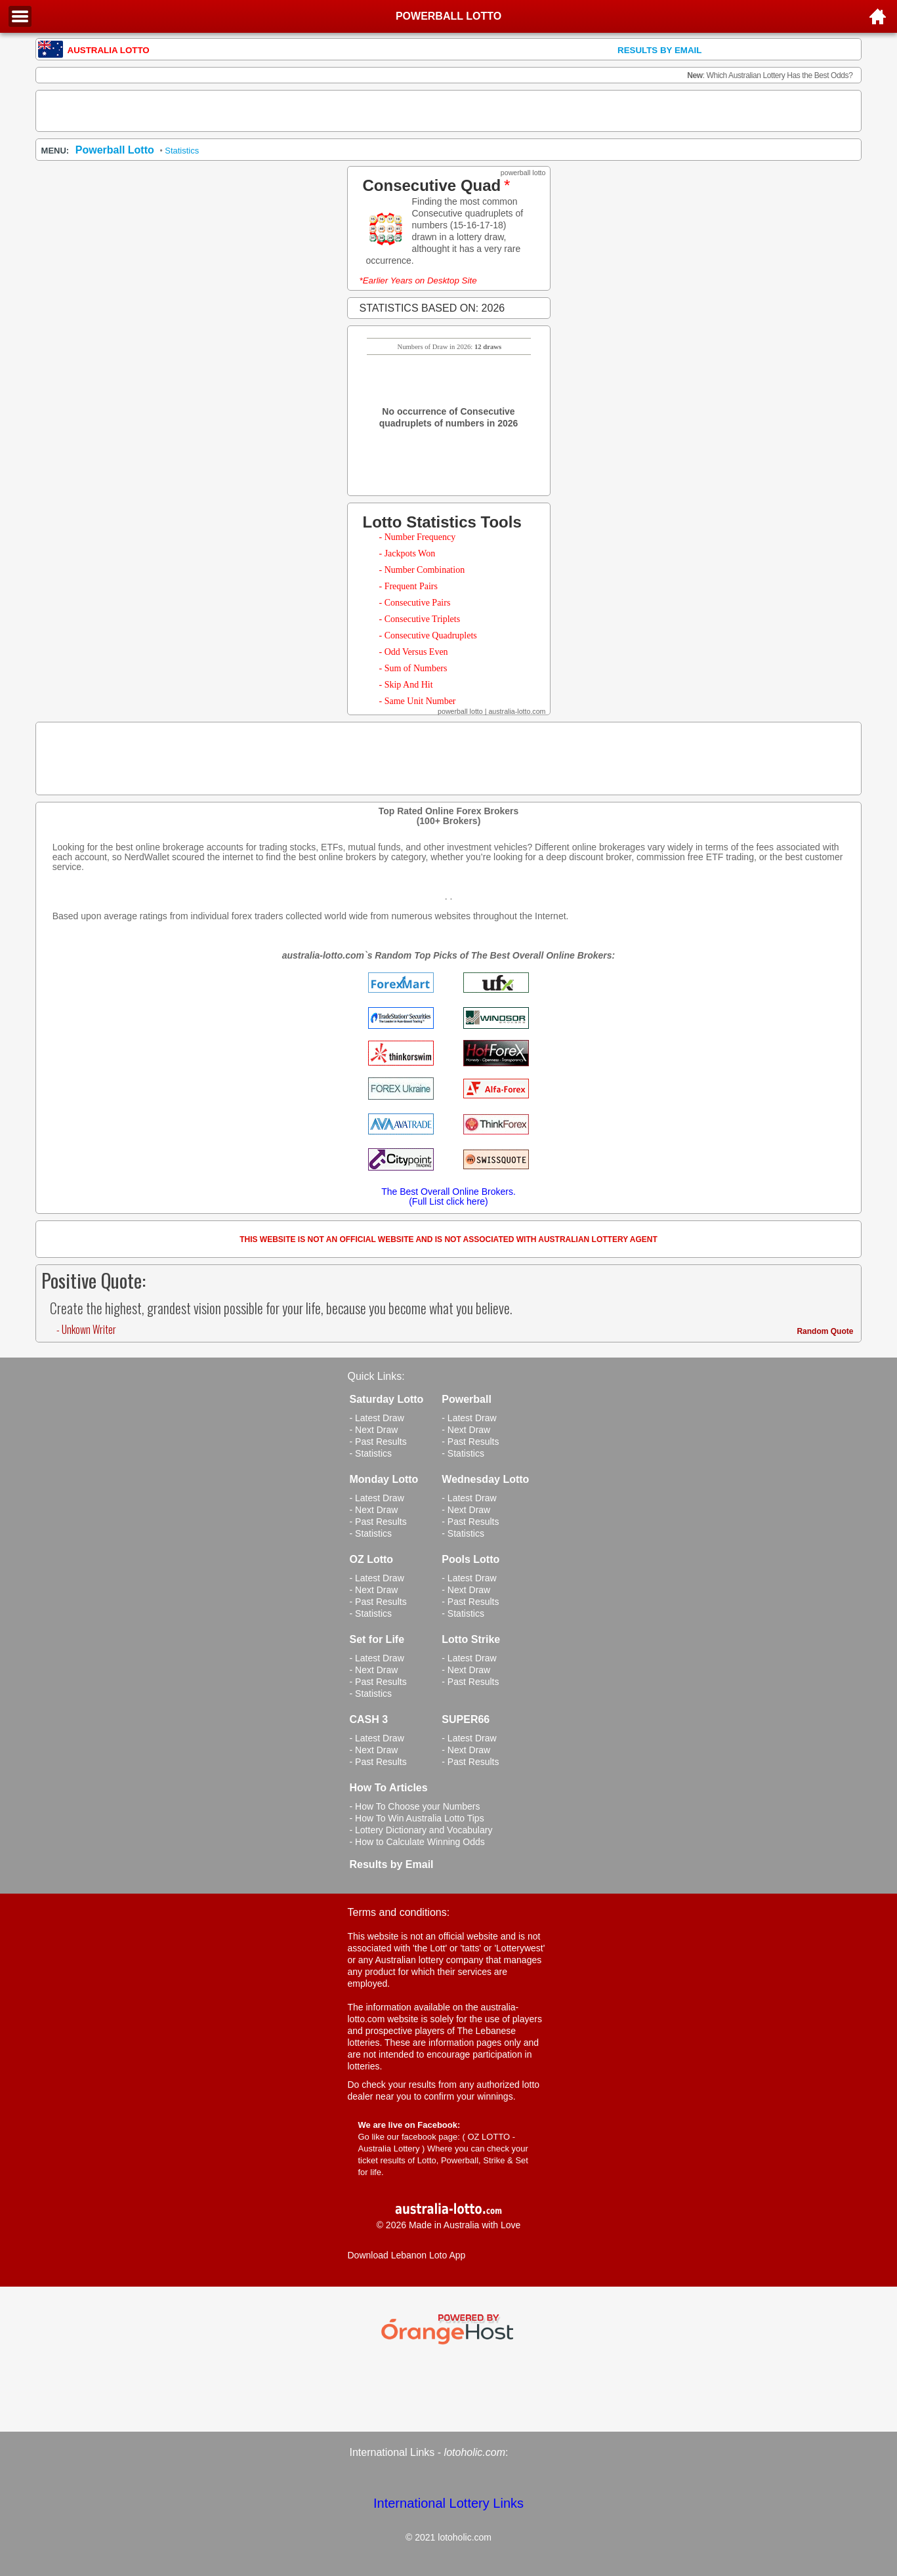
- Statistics (371, 1453)
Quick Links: (376, 1376)
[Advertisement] (448, 110)
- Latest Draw (377, 1418)
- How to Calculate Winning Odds (417, 1842)
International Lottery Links (448, 2503)
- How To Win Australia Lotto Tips (417, 1818)
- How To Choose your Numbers (415, 1806)
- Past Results (378, 1441)
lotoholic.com (474, 2452)
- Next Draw (374, 1429)
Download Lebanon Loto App (407, 2255)
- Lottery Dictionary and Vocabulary (421, 1830)
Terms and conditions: (399, 1912)
